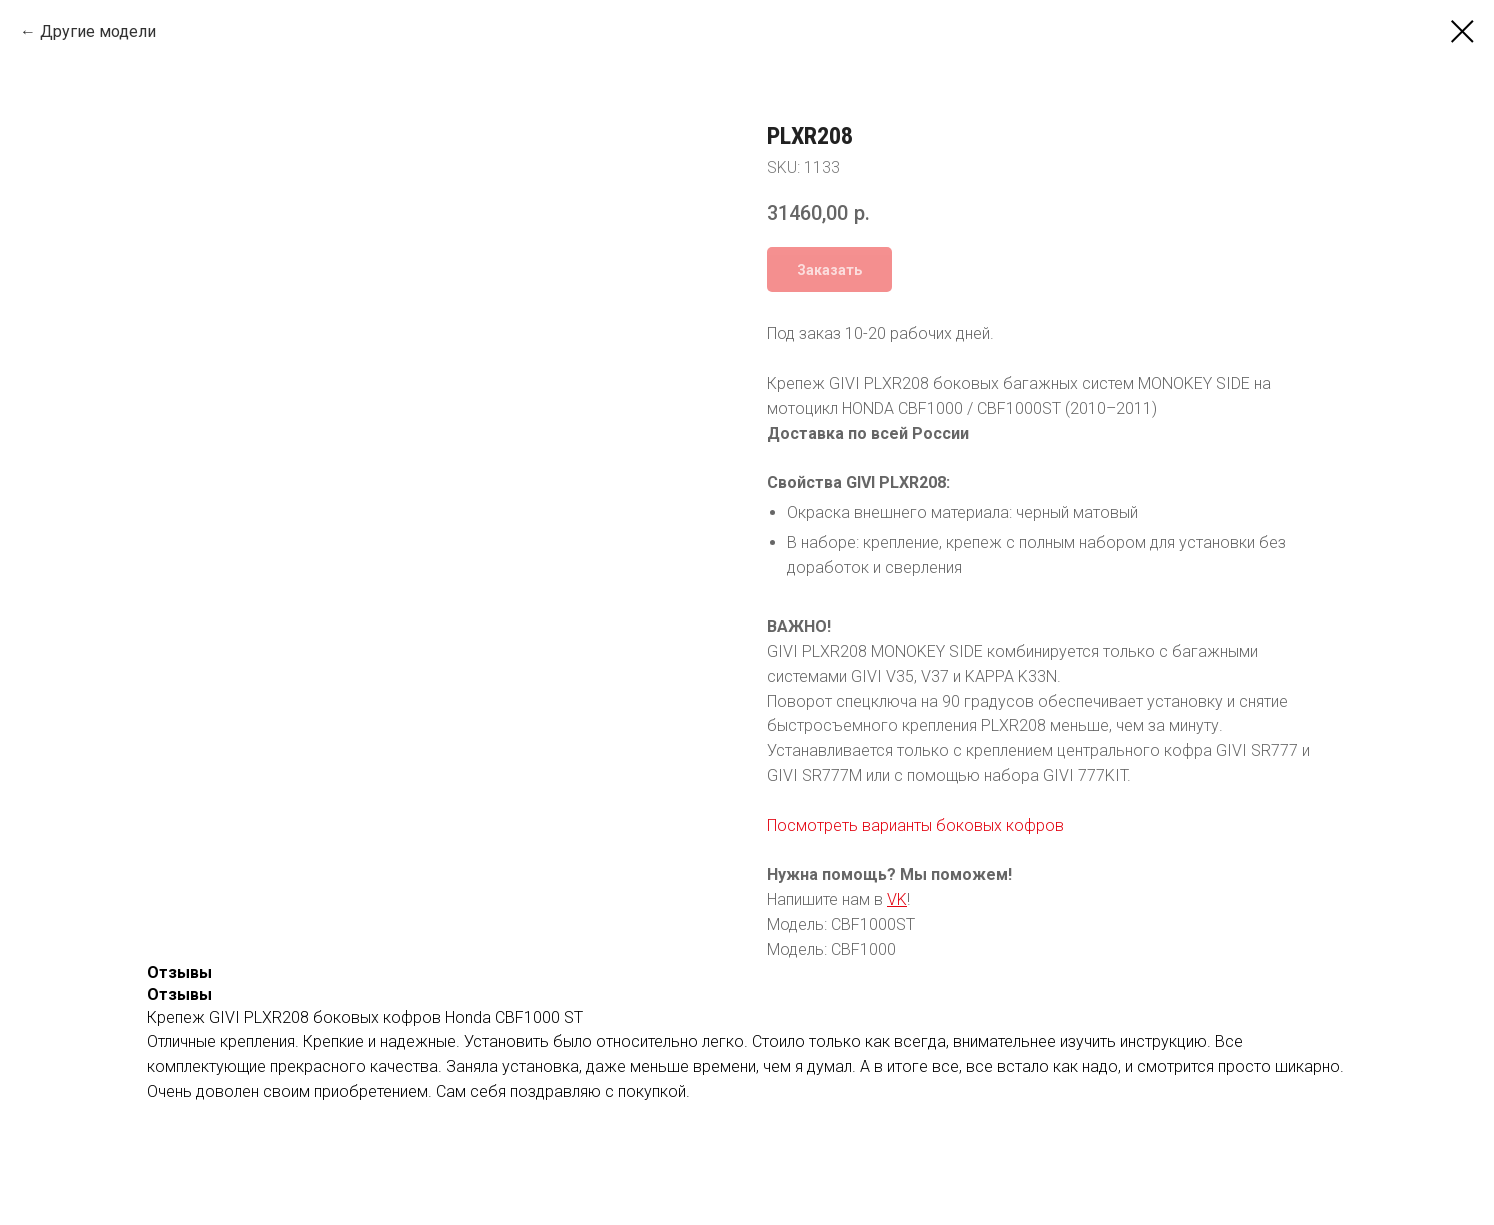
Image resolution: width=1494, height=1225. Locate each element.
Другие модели (98, 31)
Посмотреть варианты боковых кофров (915, 825)
